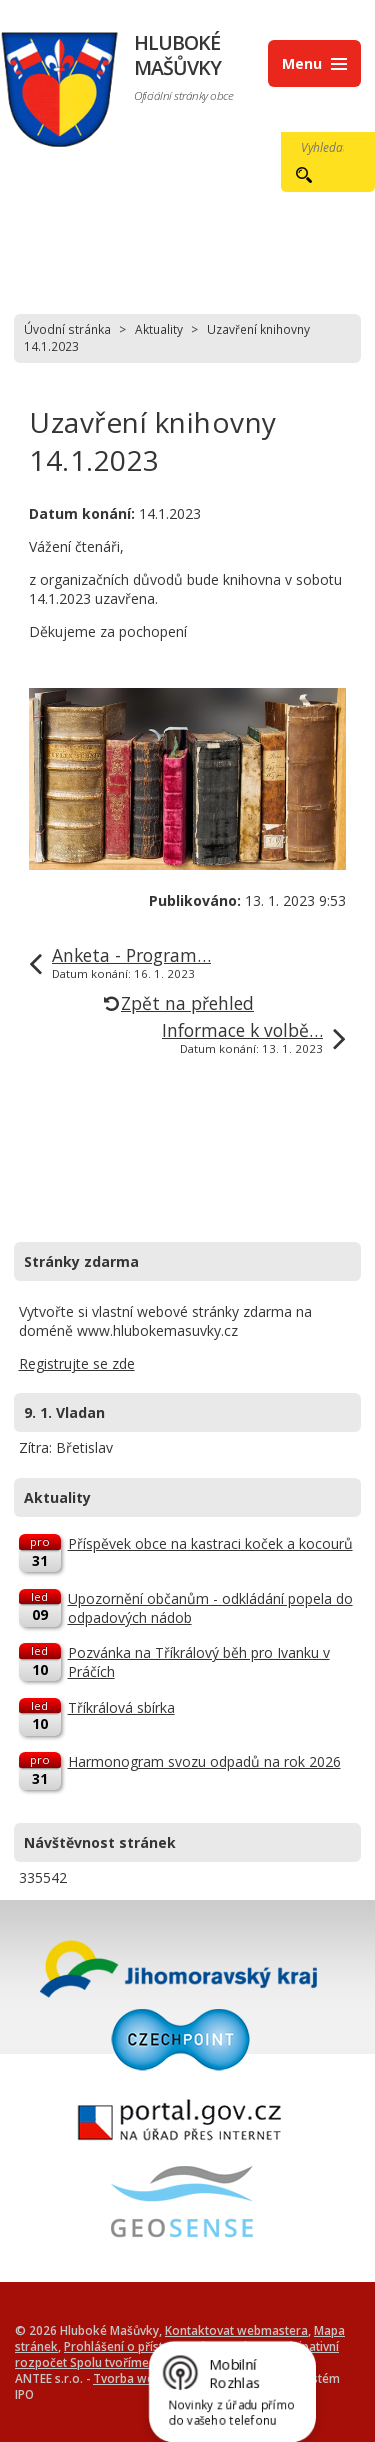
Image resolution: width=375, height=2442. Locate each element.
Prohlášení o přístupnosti (134, 2346)
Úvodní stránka (67, 329)
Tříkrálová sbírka (121, 1707)
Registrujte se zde (77, 1363)
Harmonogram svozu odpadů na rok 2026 (204, 1761)
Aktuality (159, 329)
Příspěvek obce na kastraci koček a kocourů (210, 1543)
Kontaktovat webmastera (236, 2330)
